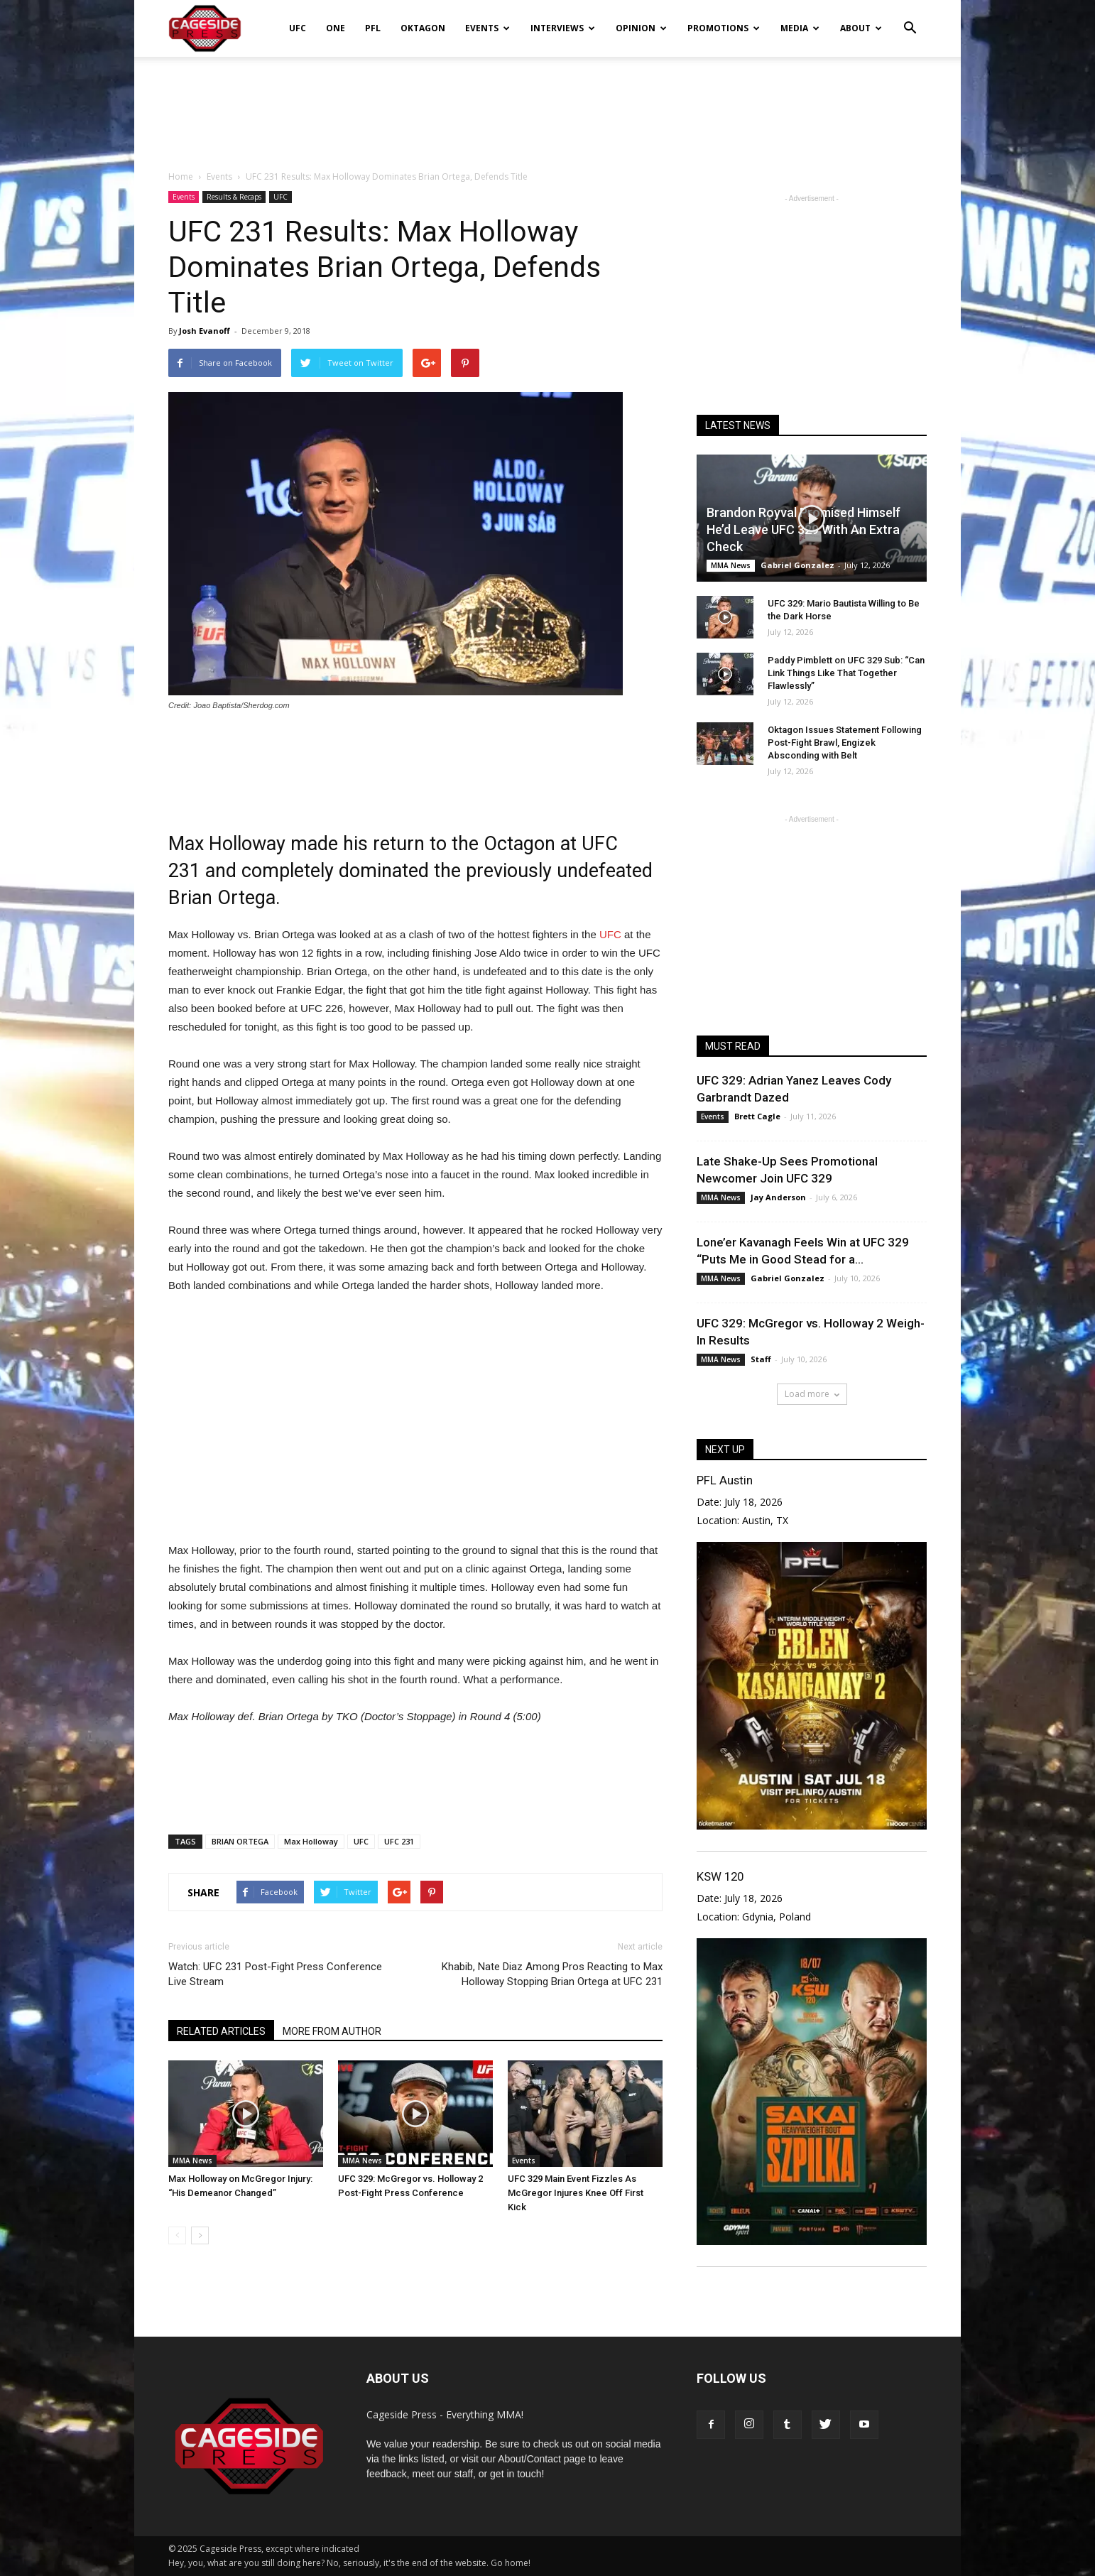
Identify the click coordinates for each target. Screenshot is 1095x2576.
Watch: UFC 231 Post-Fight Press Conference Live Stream (275, 1974)
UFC (297, 28)
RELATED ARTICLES (221, 2031)
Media (799, 28)
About (861, 28)
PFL (373, 28)
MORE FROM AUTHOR (332, 2031)
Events (487, 28)
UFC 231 (399, 1841)
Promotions (723, 28)
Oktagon (423, 28)
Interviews (562, 28)
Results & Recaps (234, 197)
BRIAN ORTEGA (240, 1841)
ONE (335, 28)
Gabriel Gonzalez (797, 565)
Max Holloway (311, 1841)
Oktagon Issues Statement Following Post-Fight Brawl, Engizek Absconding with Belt (845, 742)
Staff (761, 1359)
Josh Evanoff (204, 330)
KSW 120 (720, 1876)
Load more (812, 1394)
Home (180, 176)
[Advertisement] (547, 106)
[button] (910, 18)
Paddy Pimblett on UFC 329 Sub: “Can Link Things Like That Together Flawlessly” (846, 673)
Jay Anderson (778, 1197)
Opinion (641, 28)
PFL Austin (725, 1480)
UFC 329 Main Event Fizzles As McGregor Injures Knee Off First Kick (575, 2192)
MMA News (192, 2160)
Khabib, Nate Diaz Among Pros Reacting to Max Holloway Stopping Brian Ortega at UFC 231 (552, 1974)
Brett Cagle (757, 1116)
